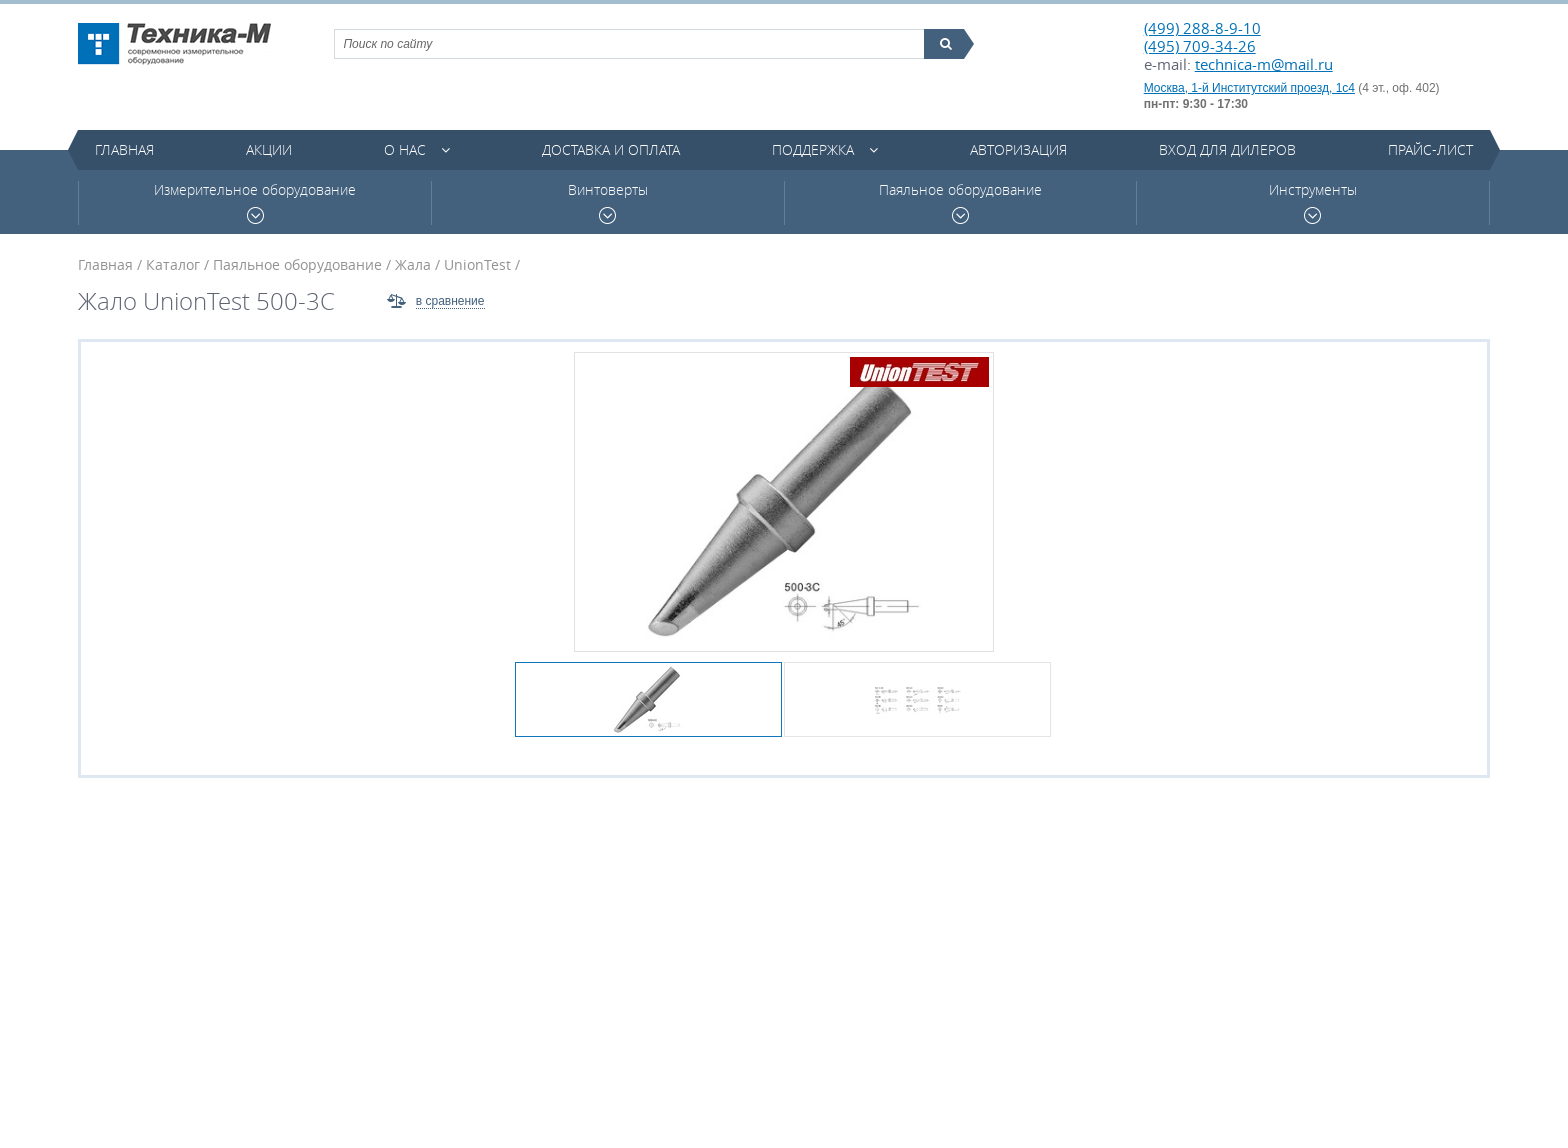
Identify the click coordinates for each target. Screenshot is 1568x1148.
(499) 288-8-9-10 (1202, 28)
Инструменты (1313, 202)
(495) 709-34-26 (1200, 46)
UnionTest (477, 264)
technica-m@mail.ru (1264, 64)
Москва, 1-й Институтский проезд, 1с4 (1249, 88)
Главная (124, 149)
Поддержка (813, 149)
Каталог (173, 264)
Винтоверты (608, 202)
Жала (413, 264)
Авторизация (1018, 149)
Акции (269, 149)
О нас (405, 149)
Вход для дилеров (1227, 149)
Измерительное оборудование (255, 202)
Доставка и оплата (611, 149)
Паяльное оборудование (960, 202)
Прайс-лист (1430, 149)
